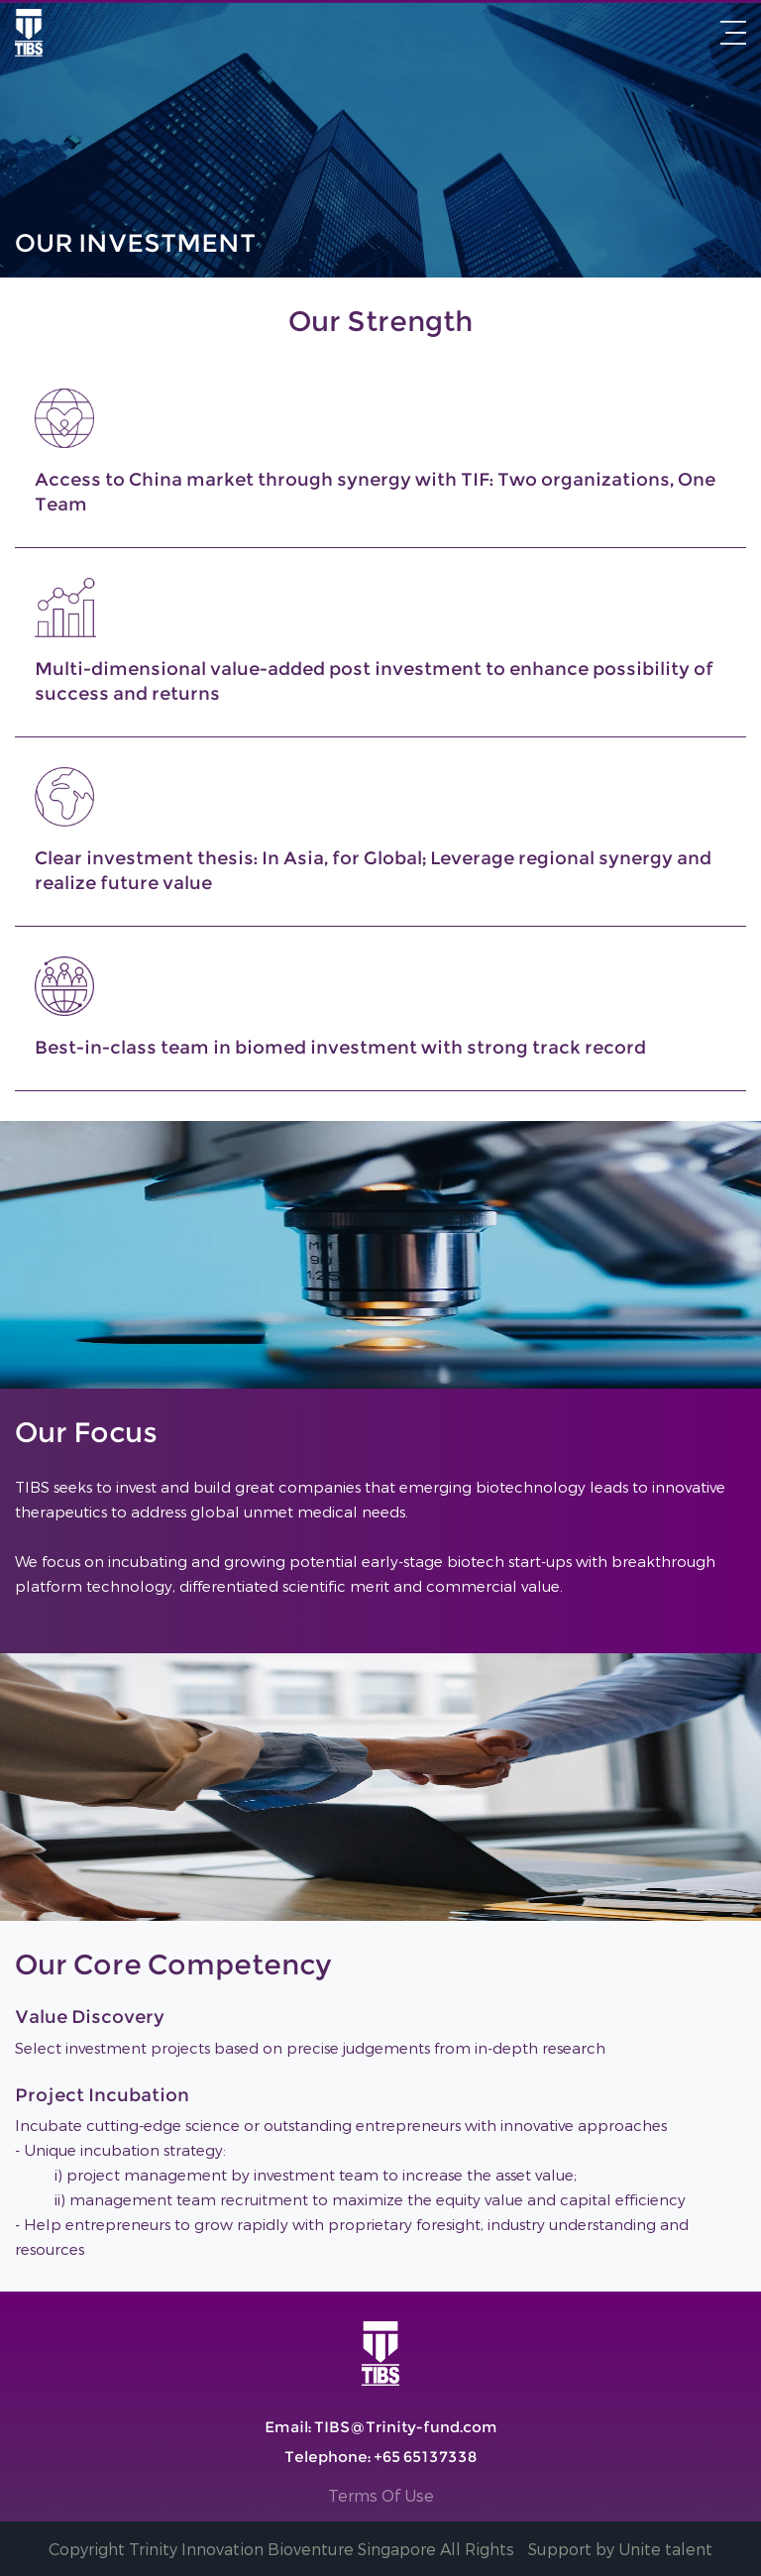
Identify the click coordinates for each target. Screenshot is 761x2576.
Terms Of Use (382, 2496)
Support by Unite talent (620, 2548)
